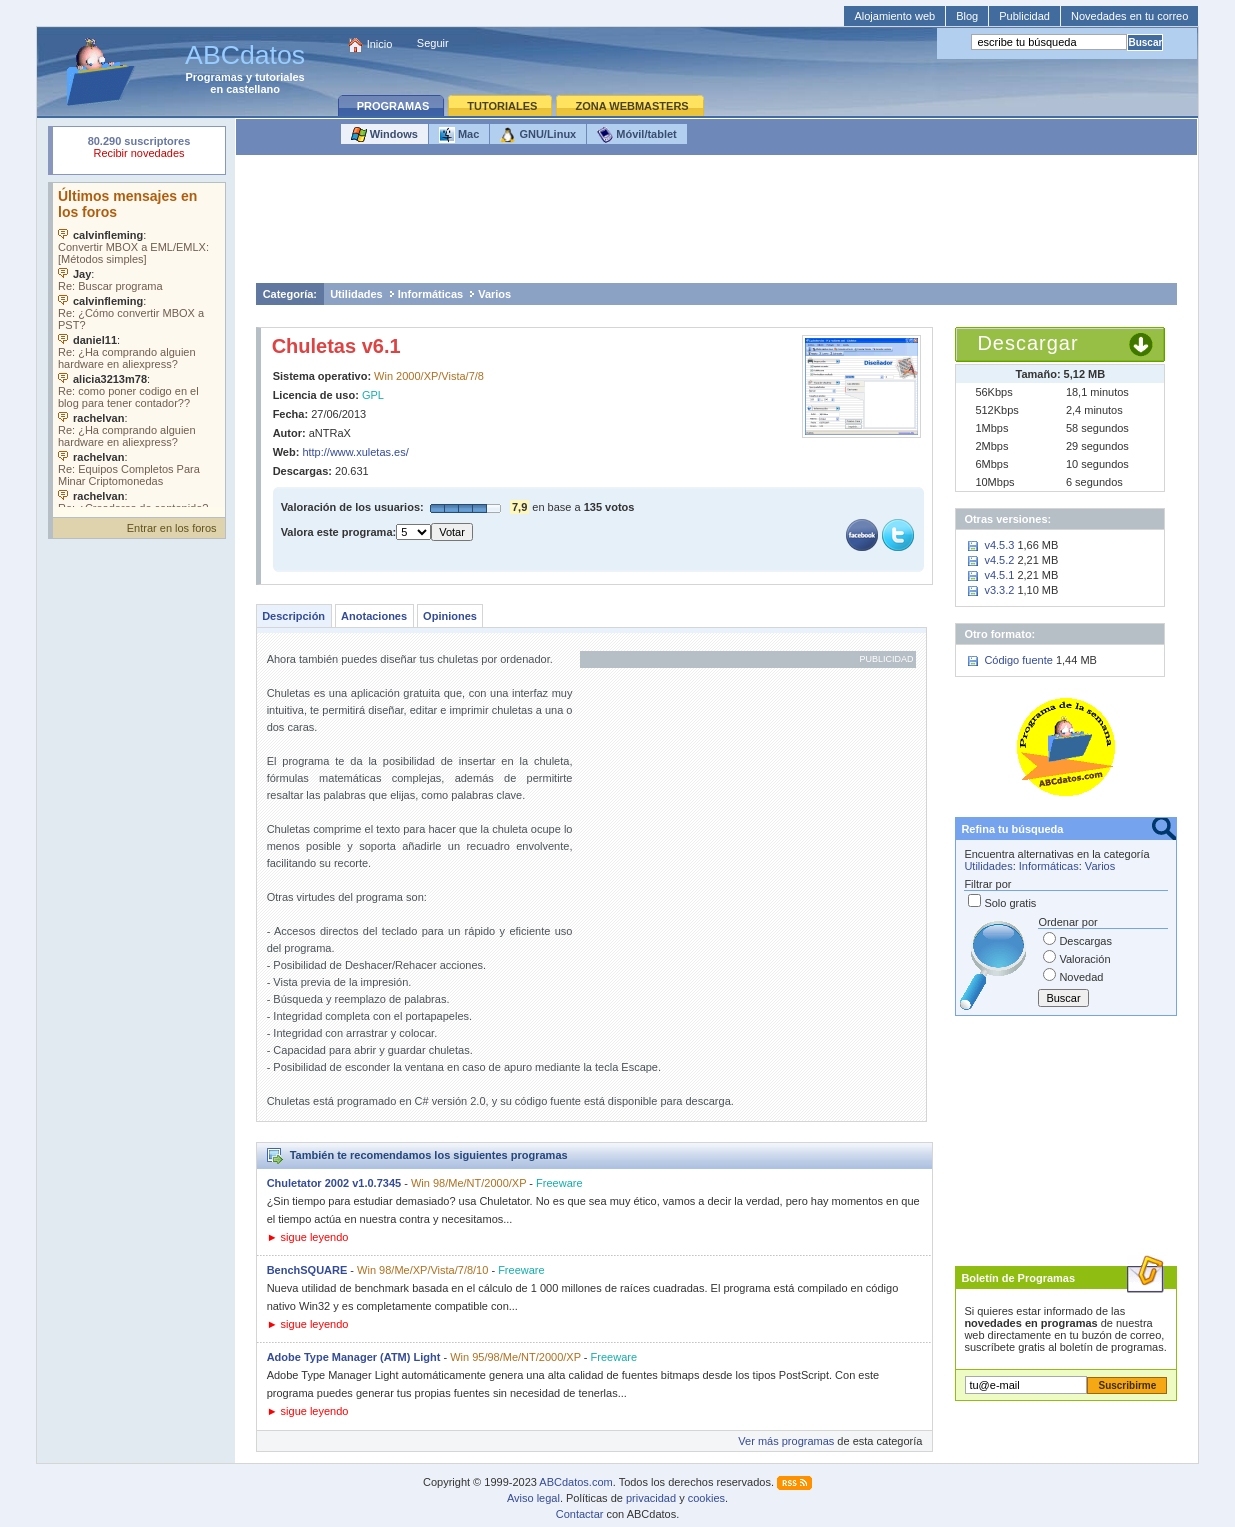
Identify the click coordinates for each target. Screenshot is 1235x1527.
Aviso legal (533, 1498)
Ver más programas (786, 1441)
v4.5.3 (999, 545)
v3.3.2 (999, 590)
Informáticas (430, 294)
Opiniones (450, 616)
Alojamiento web (894, 16)
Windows (384, 135)
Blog (967, 16)
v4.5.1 (999, 575)
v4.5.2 (999, 560)
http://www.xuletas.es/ (355, 452)
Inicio (380, 44)
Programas (214, 77)
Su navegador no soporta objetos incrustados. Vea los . (139, 345)
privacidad (651, 1498)
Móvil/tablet (637, 135)
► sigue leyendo (308, 1237)
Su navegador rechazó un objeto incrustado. (139, 149)
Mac (459, 135)
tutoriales (280, 77)
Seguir (433, 43)
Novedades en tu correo (1129, 16)
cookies (706, 1498)
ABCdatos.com (575, 1482)
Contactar (580, 1514)
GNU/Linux (538, 135)
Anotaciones (374, 616)
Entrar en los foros (172, 528)
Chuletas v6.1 (336, 346)
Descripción (293, 616)
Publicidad (1024, 16)
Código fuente (1018, 660)
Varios (494, 294)
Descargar (1027, 343)
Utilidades (356, 294)
